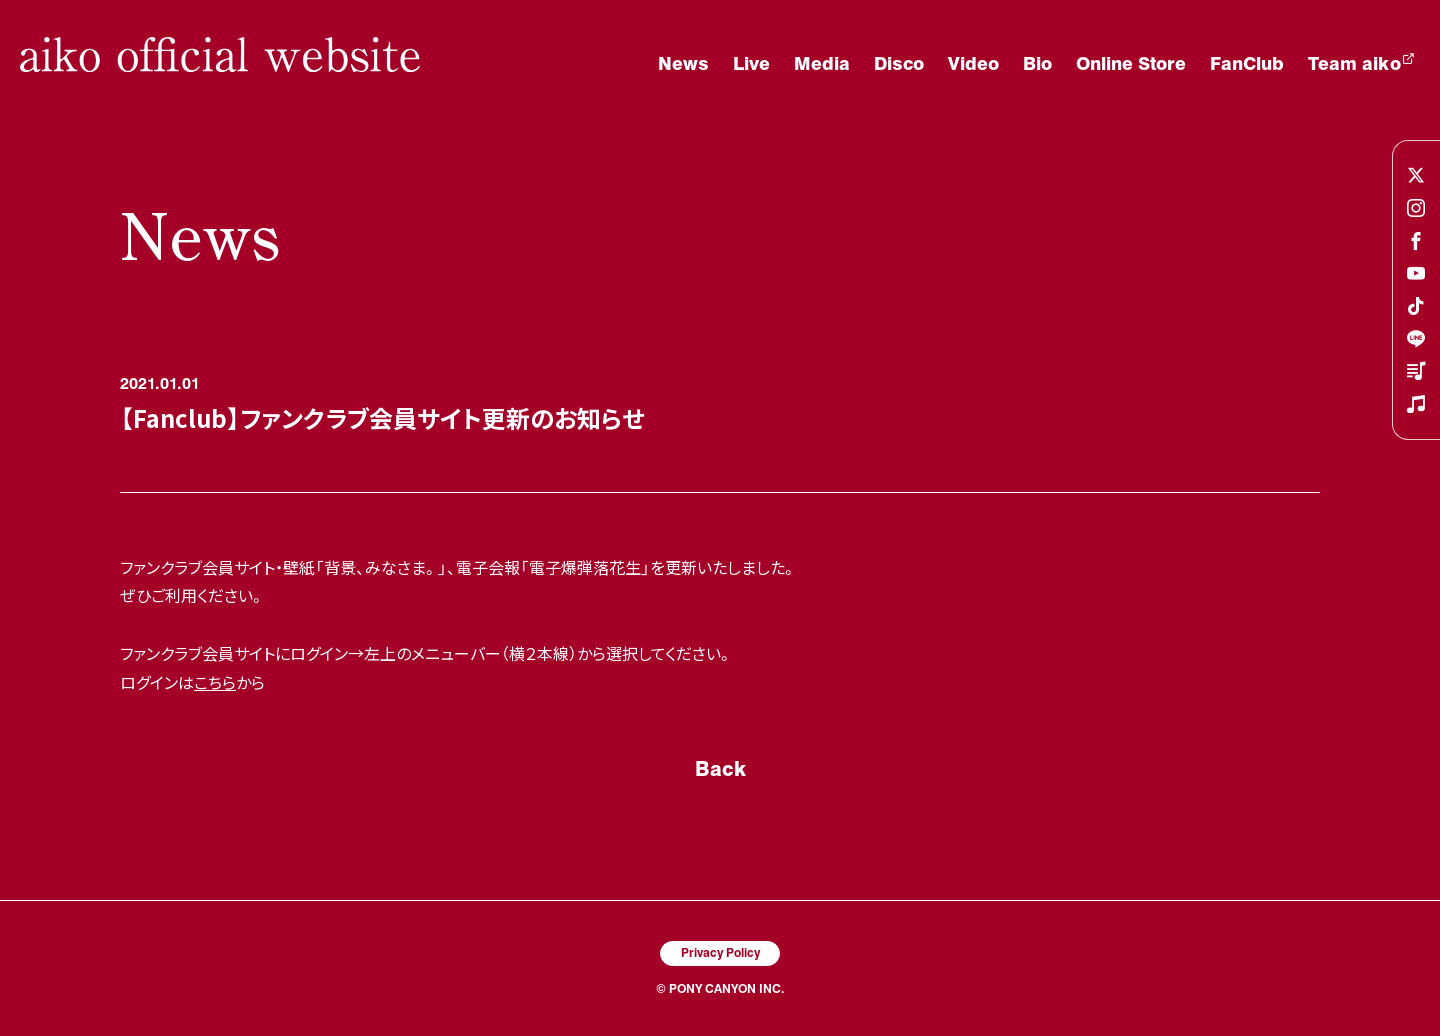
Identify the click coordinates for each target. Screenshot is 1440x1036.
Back (720, 768)
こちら (215, 682)
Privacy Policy (720, 952)
